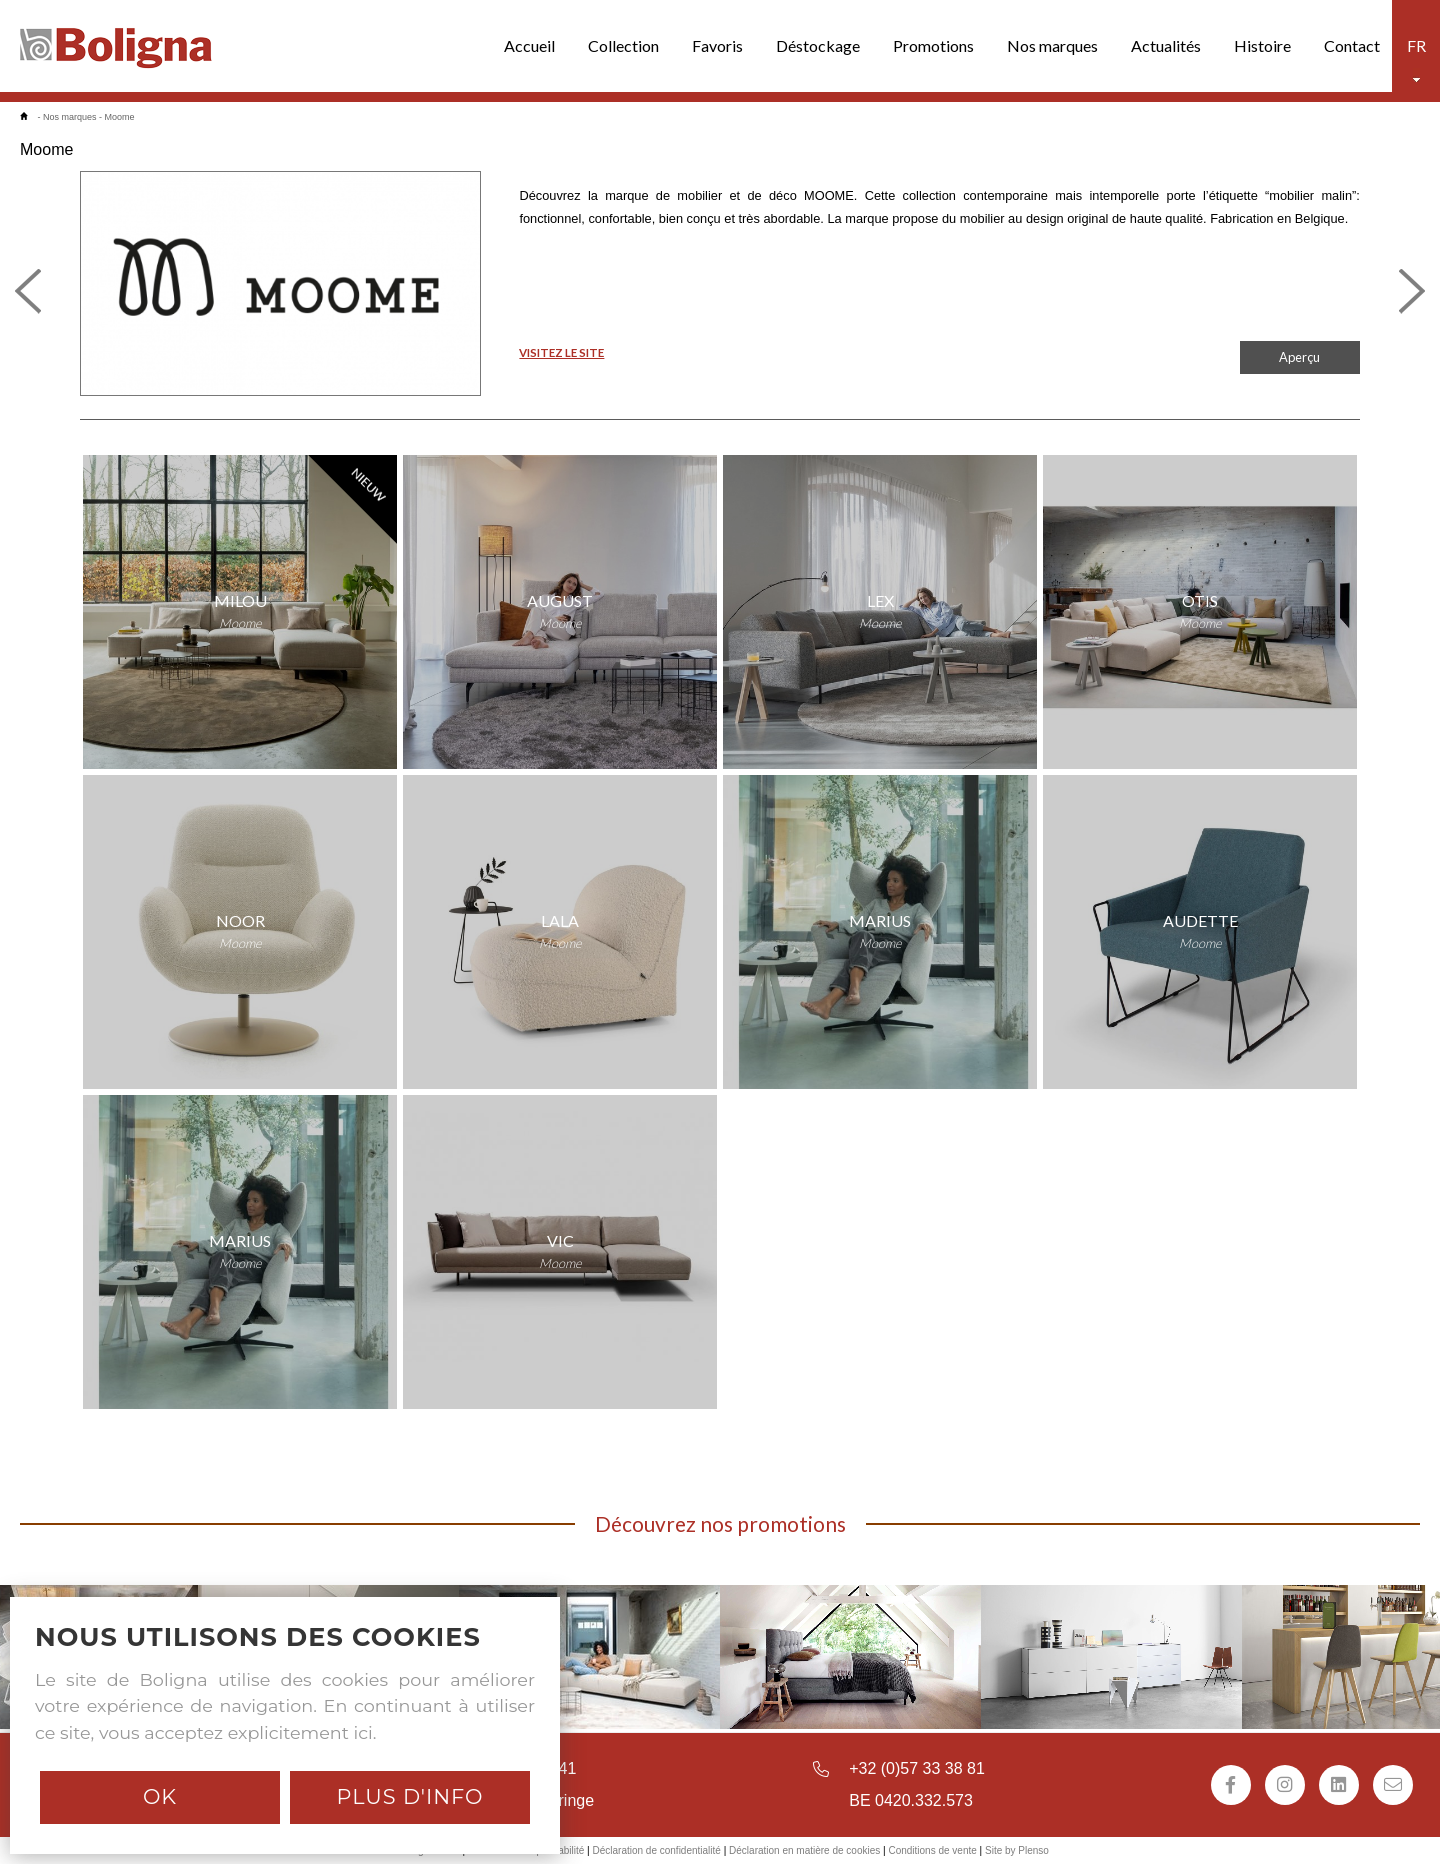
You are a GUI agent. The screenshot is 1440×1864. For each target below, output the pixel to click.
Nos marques (1052, 45)
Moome (120, 117)
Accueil (529, 45)
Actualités (1166, 45)
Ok (160, 1796)
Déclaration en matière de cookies (804, 1850)
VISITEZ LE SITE (561, 352)
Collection (623, 45)
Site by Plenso (1017, 1850)
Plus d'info (409, 1796)
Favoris (717, 45)
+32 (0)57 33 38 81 (917, 1768)
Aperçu (1299, 357)
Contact (1352, 45)
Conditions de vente (932, 1850)
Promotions (933, 45)
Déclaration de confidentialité (656, 1850)
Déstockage (818, 45)
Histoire (1262, 45)
